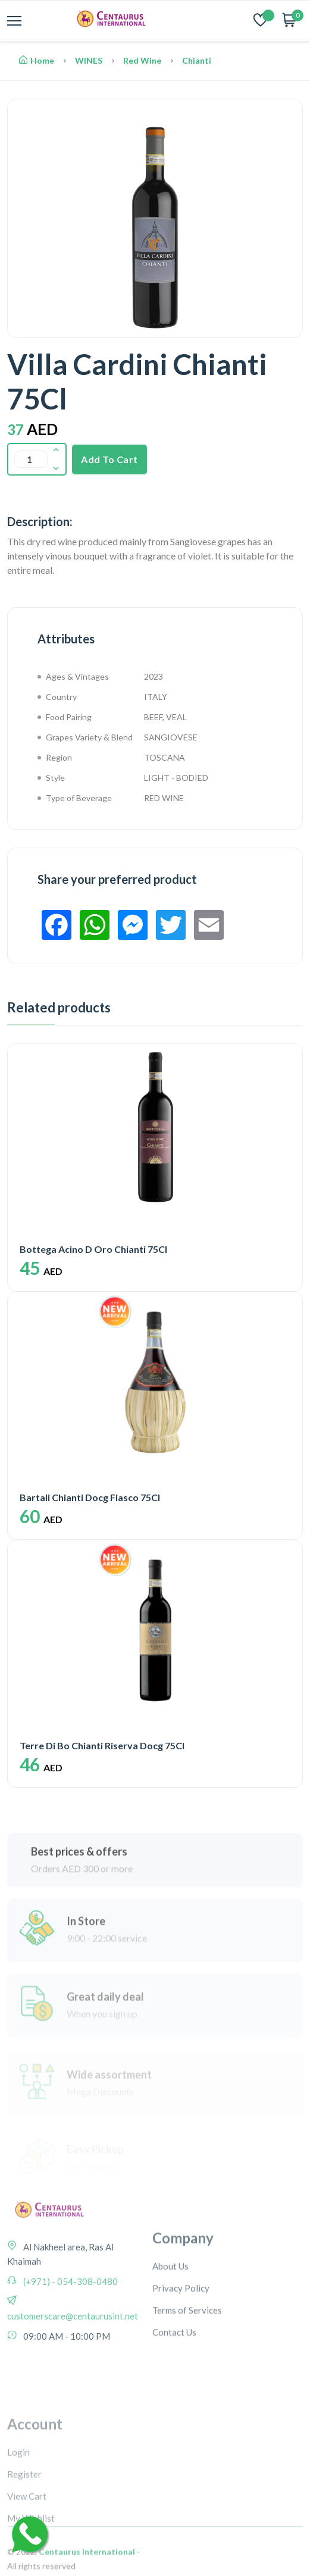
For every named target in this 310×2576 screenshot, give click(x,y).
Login (18, 2517)
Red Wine (142, 60)
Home (36, 60)
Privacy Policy (180, 2341)
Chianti (196, 60)
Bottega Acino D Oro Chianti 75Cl (93, 1249)
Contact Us (174, 2385)
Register (24, 2539)
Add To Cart (109, 459)
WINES (88, 60)
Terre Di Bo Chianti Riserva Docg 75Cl (102, 1745)
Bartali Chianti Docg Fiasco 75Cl (90, 1497)
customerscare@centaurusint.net (72, 2356)
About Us (170, 2319)
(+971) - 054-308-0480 (69, 2321)
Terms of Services (187, 2363)
